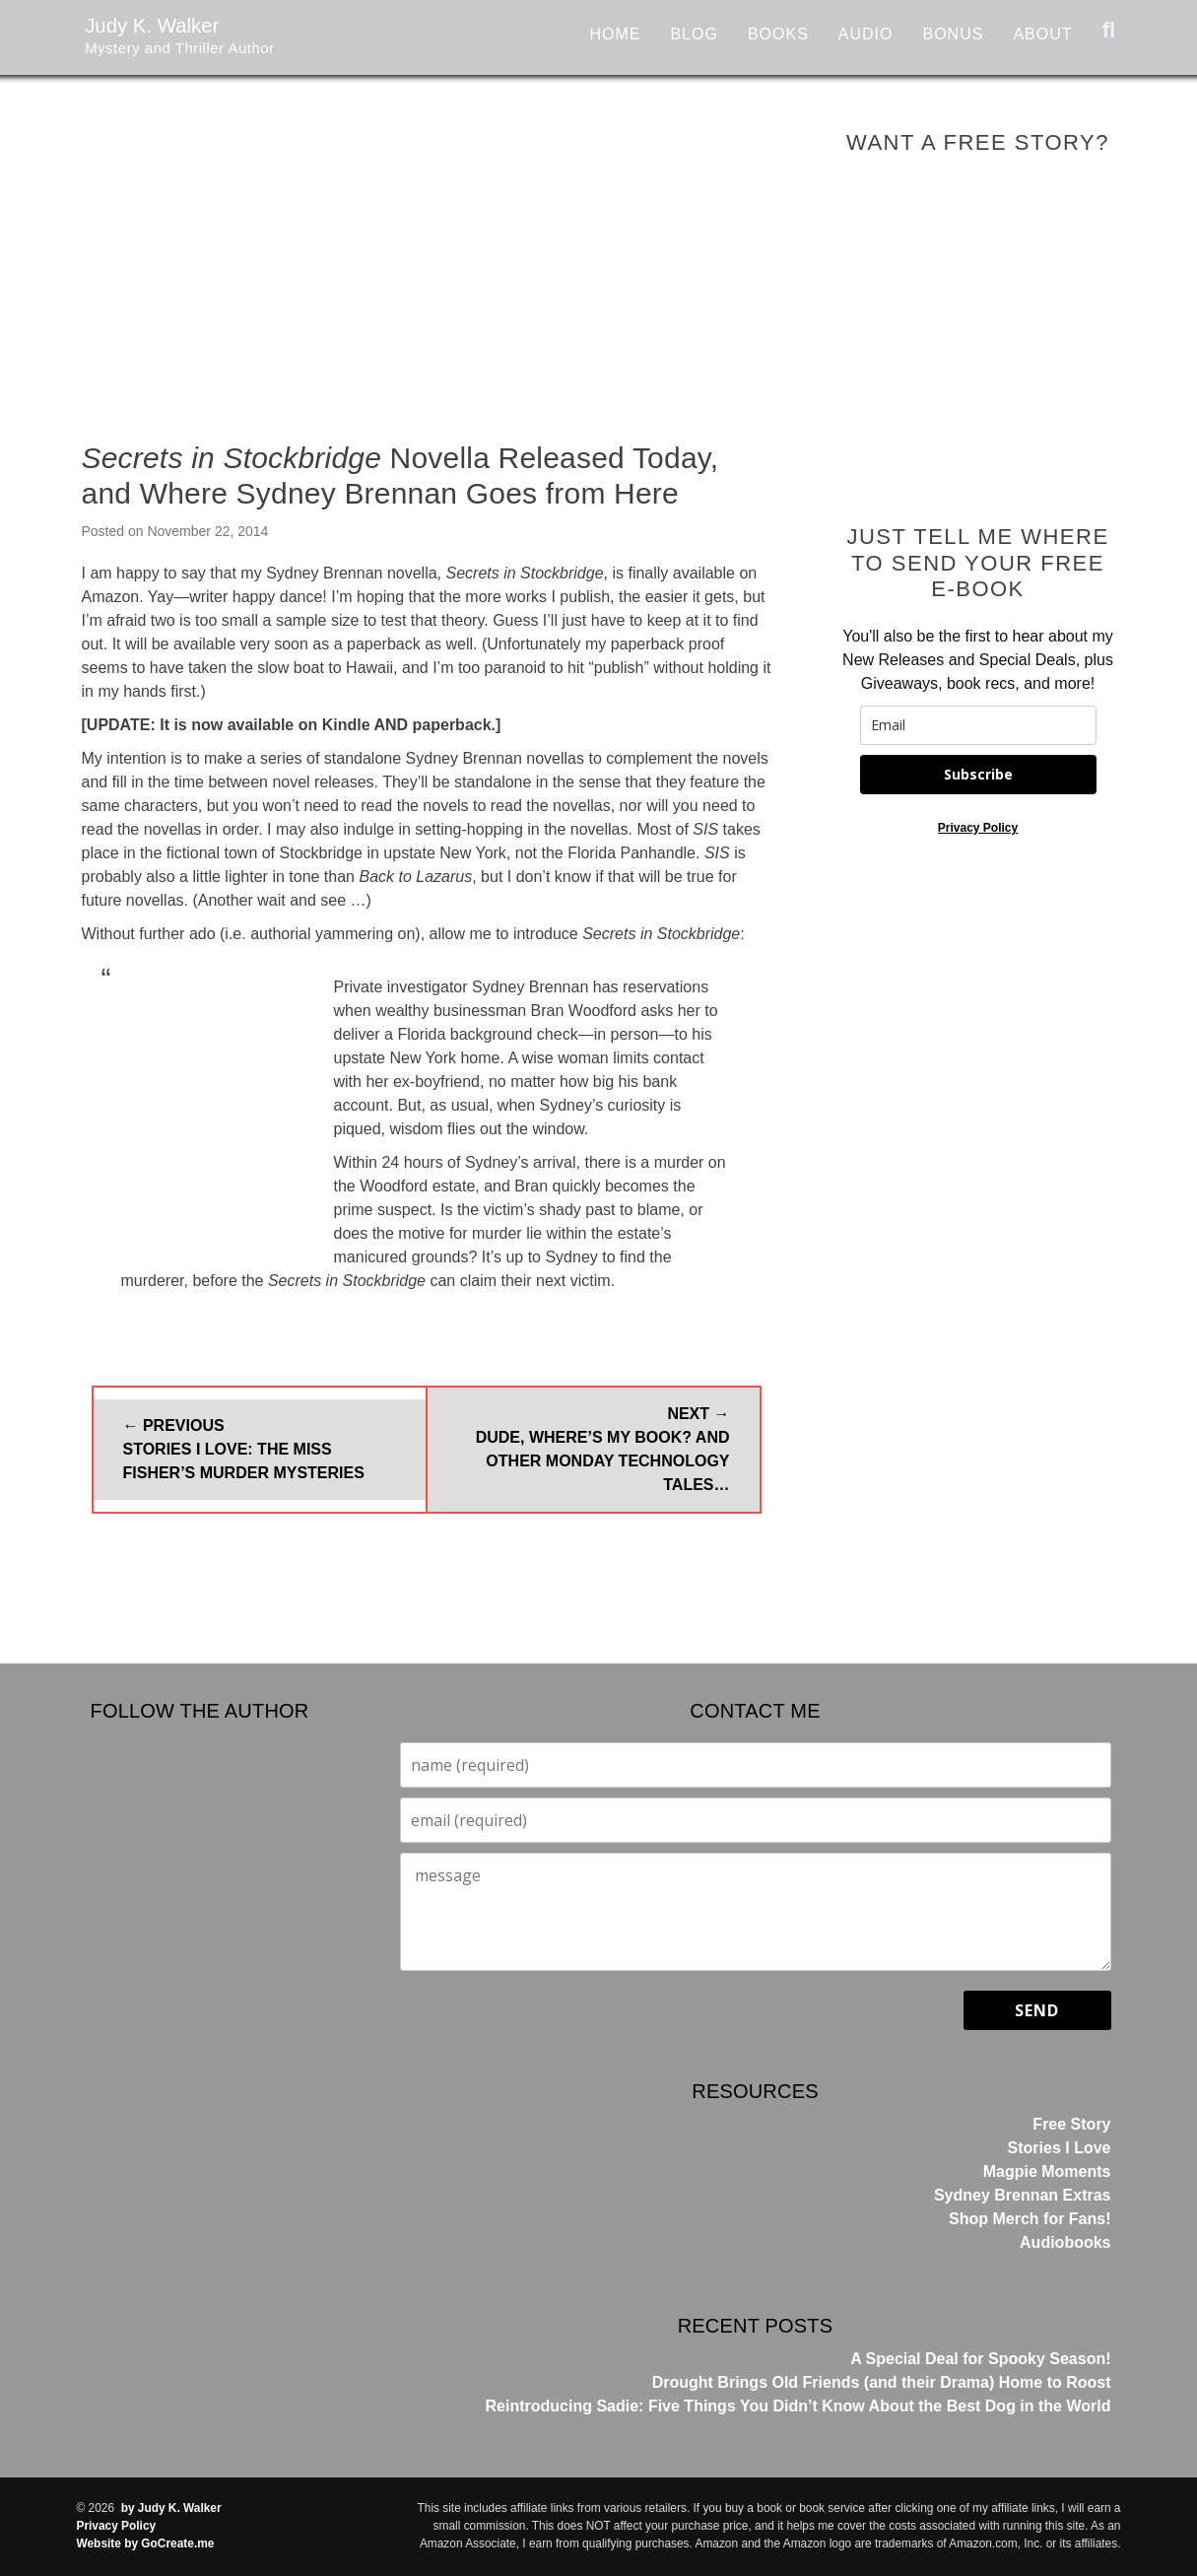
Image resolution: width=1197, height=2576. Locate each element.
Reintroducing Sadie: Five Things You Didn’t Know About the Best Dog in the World (798, 2406)
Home (614, 34)
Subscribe (978, 774)
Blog (693, 34)
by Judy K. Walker (171, 2508)
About (1042, 34)
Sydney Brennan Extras (1022, 2195)
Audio (866, 34)
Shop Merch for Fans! (1029, 2218)
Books (778, 34)
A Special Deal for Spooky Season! (980, 2358)
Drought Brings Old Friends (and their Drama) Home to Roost (881, 2382)
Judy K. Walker (176, 29)
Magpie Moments (1047, 2171)
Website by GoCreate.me (146, 2543)
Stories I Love (1059, 2147)
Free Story (1071, 2124)
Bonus (952, 34)
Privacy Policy (978, 828)
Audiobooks (1065, 2242)
